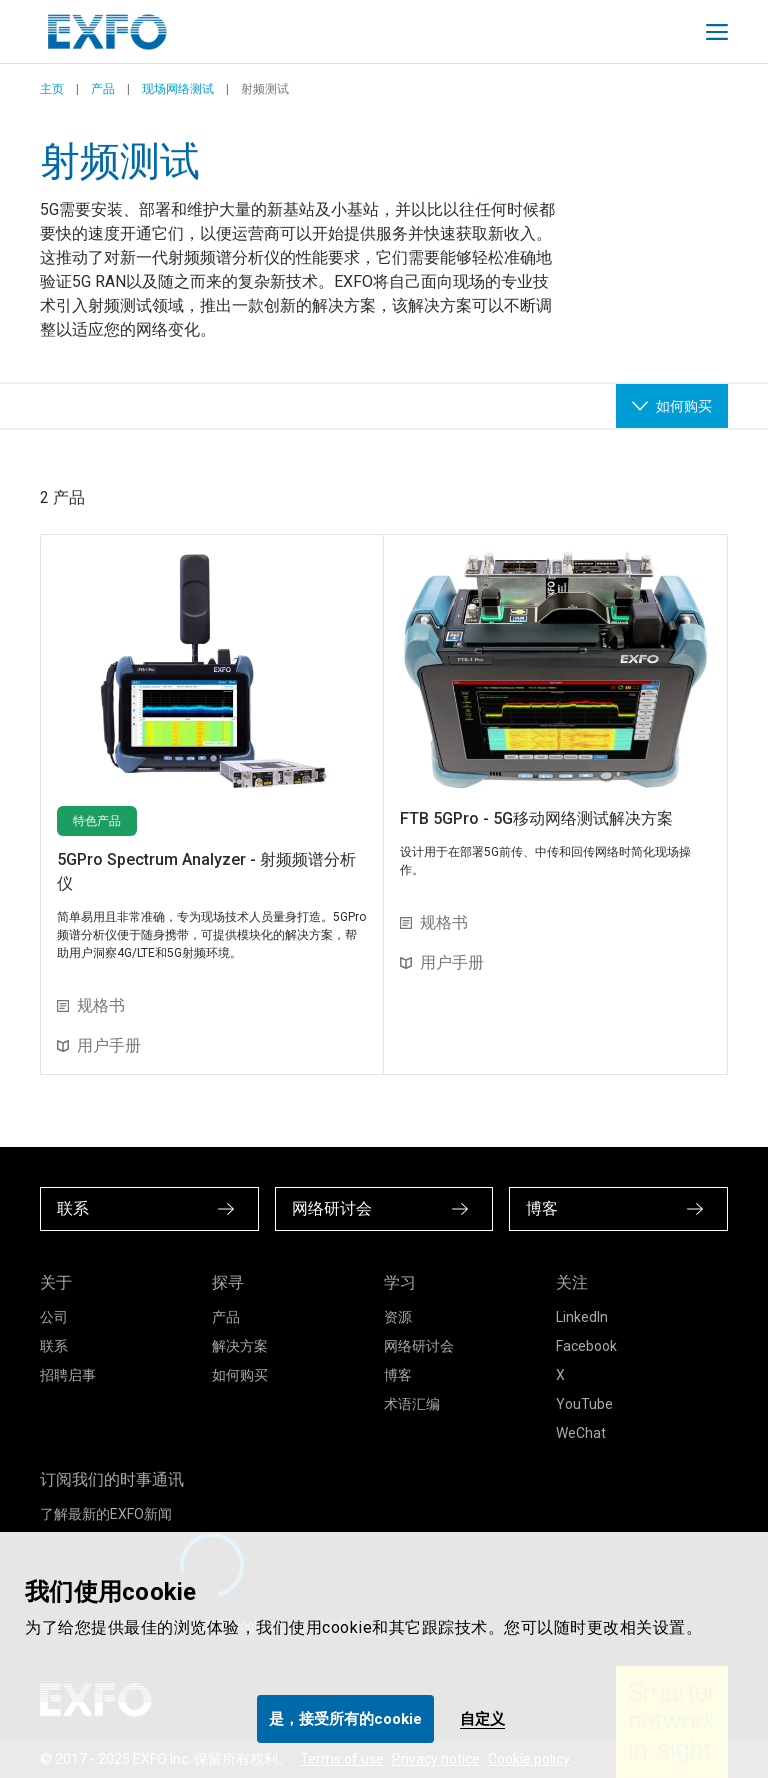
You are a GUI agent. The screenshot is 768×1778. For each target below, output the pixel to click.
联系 (54, 1346)
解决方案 (240, 1346)
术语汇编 (412, 1404)
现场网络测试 (178, 89)
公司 (54, 1317)
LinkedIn (582, 1317)
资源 (398, 1317)
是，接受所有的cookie (345, 1719)
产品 (103, 89)
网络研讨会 (419, 1346)
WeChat (581, 1433)
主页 (52, 89)
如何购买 (240, 1375)
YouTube (584, 1404)
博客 (398, 1375)
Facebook (586, 1346)
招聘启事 (68, 1375)
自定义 (482, 1719)
